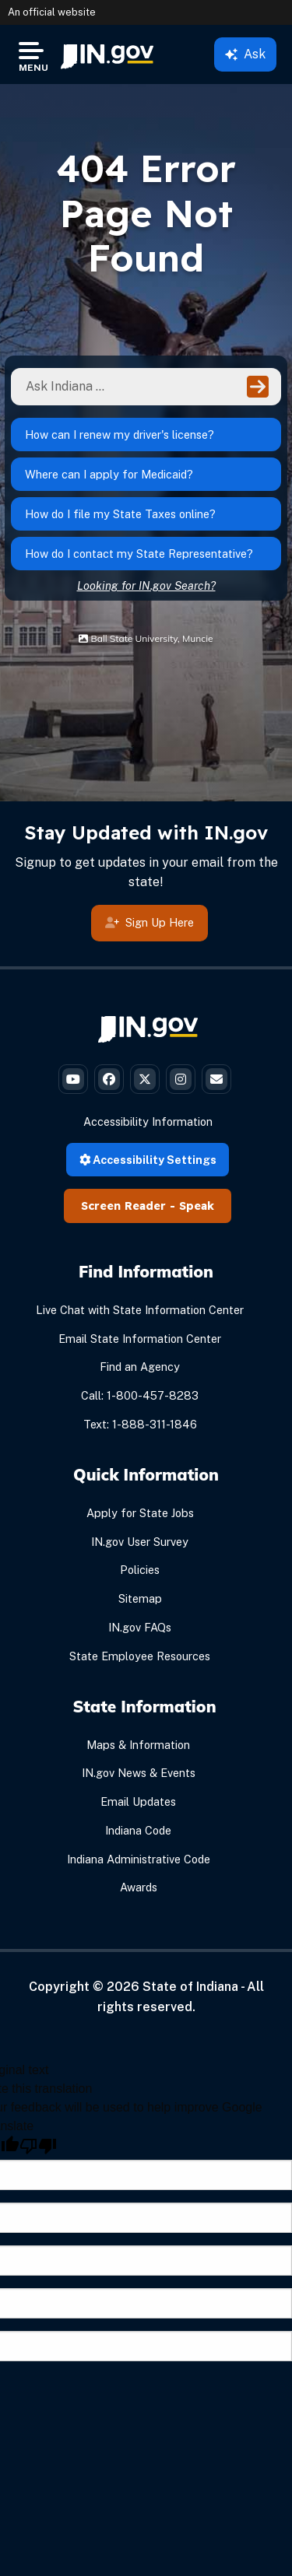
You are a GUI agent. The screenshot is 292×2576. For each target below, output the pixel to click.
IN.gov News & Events (138, 1772)
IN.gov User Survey (139, 1541)
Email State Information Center (139, 1338)
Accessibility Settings (147, 1159)
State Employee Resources (139, 1656)
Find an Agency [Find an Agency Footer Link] (140, 1366)
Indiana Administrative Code (138, 1859)
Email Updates (138, 1801)
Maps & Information (138, 1744)
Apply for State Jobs (140, 1512)
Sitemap (140, 1598)
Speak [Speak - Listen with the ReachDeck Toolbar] (196, 1206)
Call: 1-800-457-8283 (140, 1395)
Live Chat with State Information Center (140, 1309)
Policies (140, 1569)
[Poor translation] (38, 2146)
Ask (245, 54)
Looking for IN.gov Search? (146, 585)
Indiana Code (138, 1830)
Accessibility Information (148, 1121)
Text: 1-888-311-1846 (140, 1424)
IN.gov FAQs (139, 1627)
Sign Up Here (149, 924)
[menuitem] (107, 54)
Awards (138, 1887)
